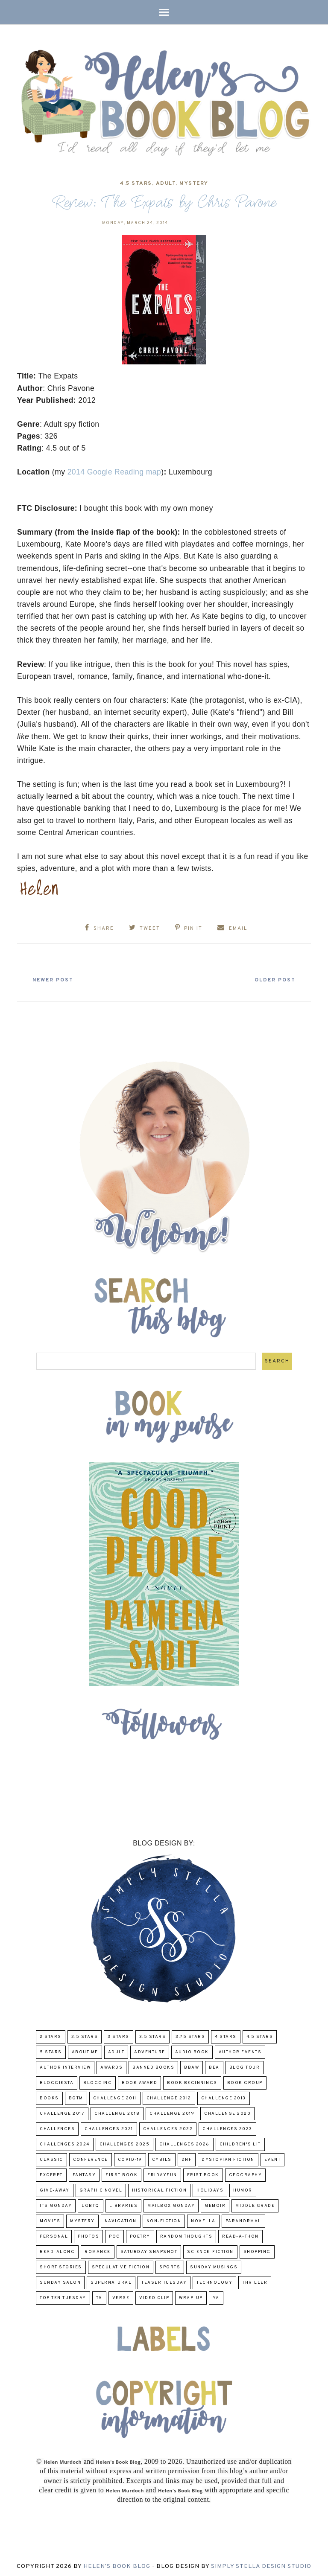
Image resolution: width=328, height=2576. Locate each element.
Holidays (209, 2188)
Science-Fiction (210, 2249)
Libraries (123, 2203)
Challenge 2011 (115, 2096)
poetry (140, 2234)
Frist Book (203, 2172)
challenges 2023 (227, 2126)
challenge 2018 (117, 2111)
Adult (166, 183)
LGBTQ (91, 2203)
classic (51, 2157)
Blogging (97, 2080)
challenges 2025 (125, 2142)
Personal (54, 2234)
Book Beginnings (192, 2080)
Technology (214, 2280)
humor (242, 2188)
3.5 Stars (152, 2034)
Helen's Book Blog (116, 2563)
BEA (214, 2065)
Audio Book (192, 2049)
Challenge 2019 (171, 2111)
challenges (57, 2126)
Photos (88, 2234)
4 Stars (226, 2034)
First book (121, 2172)
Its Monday (56, 2203)
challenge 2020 (227, 2111)
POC (114, 2234)
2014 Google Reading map (114, 472)
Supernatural (111, 2280)
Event (272, 2157)
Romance (98, 2249)
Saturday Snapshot (149, 2249)
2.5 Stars (84, 2034)
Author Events (240, 2049)
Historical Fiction (159, 2188)
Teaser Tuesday (164, 2280)
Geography (245, 2172)
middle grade (255, 2203)
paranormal (243, 2218)
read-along (57, 2249)
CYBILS (162, 2157)
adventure (149, 2049)
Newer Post (58, 978)
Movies (50, 2218)
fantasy (84, 2172)
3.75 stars (190, 2034)
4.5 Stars (136, 183)
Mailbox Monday (171, 2203)
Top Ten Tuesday (63, 2295)
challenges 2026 (184, 2142)
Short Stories (61, 2264)
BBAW (191, 2065)
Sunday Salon (60, 2280)
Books (49, 2096)
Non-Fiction (164, 2218)
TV (99, 2295)
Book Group (245, 2080)
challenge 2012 (168, 2096)
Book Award (139, 2080)
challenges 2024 (65, 2142)
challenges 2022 (168, 2126)
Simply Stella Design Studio (261, 2563)
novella (203, 2218)
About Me (85, 2049)
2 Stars (51, 2034)
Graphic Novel (101, 2188)
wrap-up (191, 2295)
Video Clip (154, 2295)
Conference (90, 2157)
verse (121, 2295)
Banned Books (153, 2065)
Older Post (269, 978)
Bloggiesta (56, 2080)
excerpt (51, 2172)
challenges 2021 (109, 2126)
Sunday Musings (213, 2264)
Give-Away (55, 2188)
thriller (254, 2280)
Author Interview (65, 2065)
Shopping (257, 2249)
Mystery (193, 183)
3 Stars (118, 2034)
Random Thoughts (186, 2234)
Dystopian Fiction (228, 2157)
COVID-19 (130, 2157)
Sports (169, 2264)
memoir (215, 2203)
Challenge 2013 (223, 2096)
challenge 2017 (62, 2111)
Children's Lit (240, 2142)
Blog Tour (244, 2065)
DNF (187, 2157)
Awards (111, 2065)
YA (216, 2295)
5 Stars (51, 2049)
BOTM (76, 2096)
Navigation (121, 2218)
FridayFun (162, 2172)
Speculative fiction (121, 2264)
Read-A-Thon (240, 2234)
